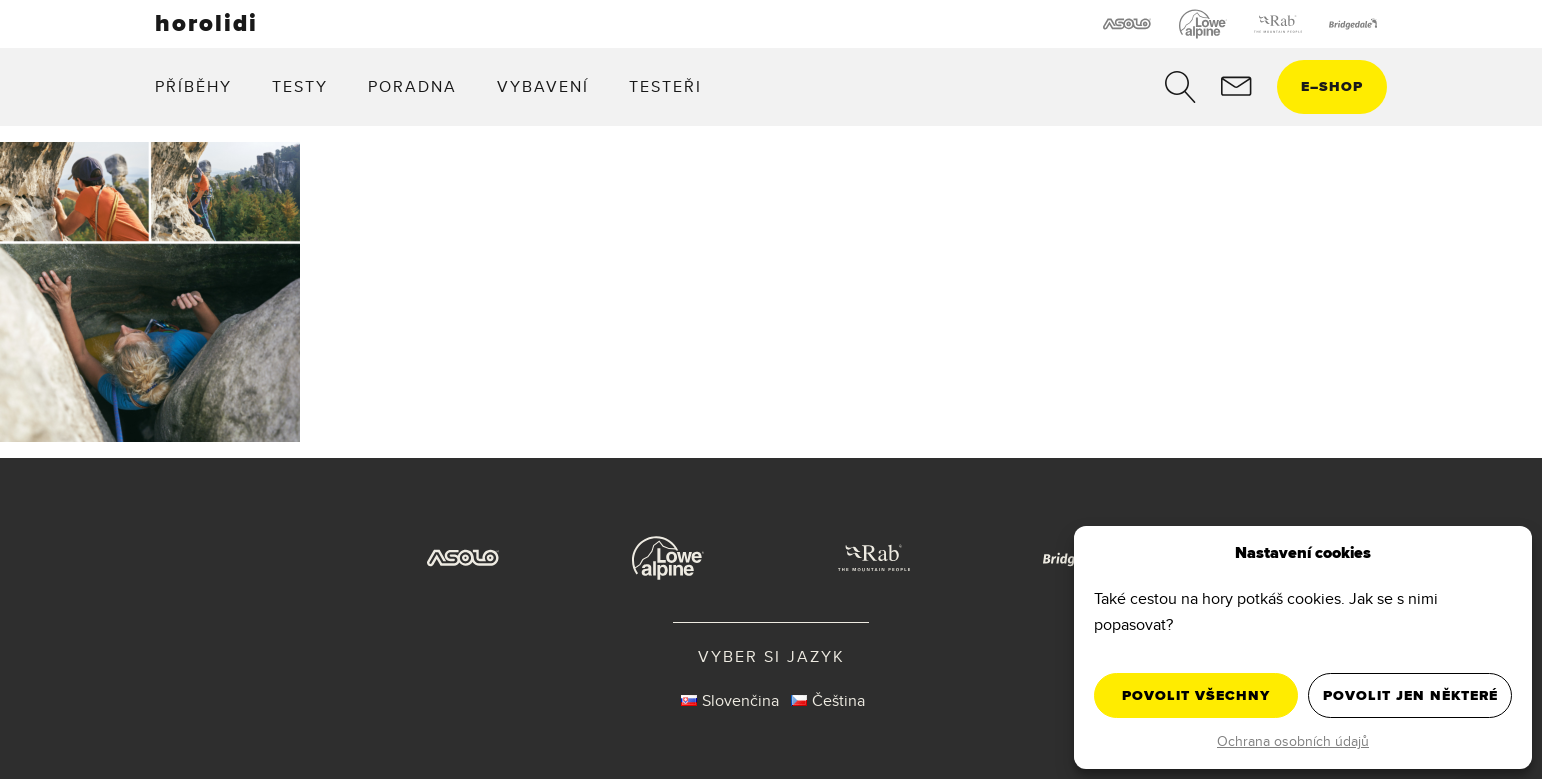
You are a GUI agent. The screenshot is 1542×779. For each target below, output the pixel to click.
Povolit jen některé (1410, 695)
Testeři (665, 86)
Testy (300, 86)
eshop (1332, 86)
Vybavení (543, 86)
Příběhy (193, 86)
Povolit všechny (1196, 695)
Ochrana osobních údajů (1293, 741)
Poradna (412, 86)
